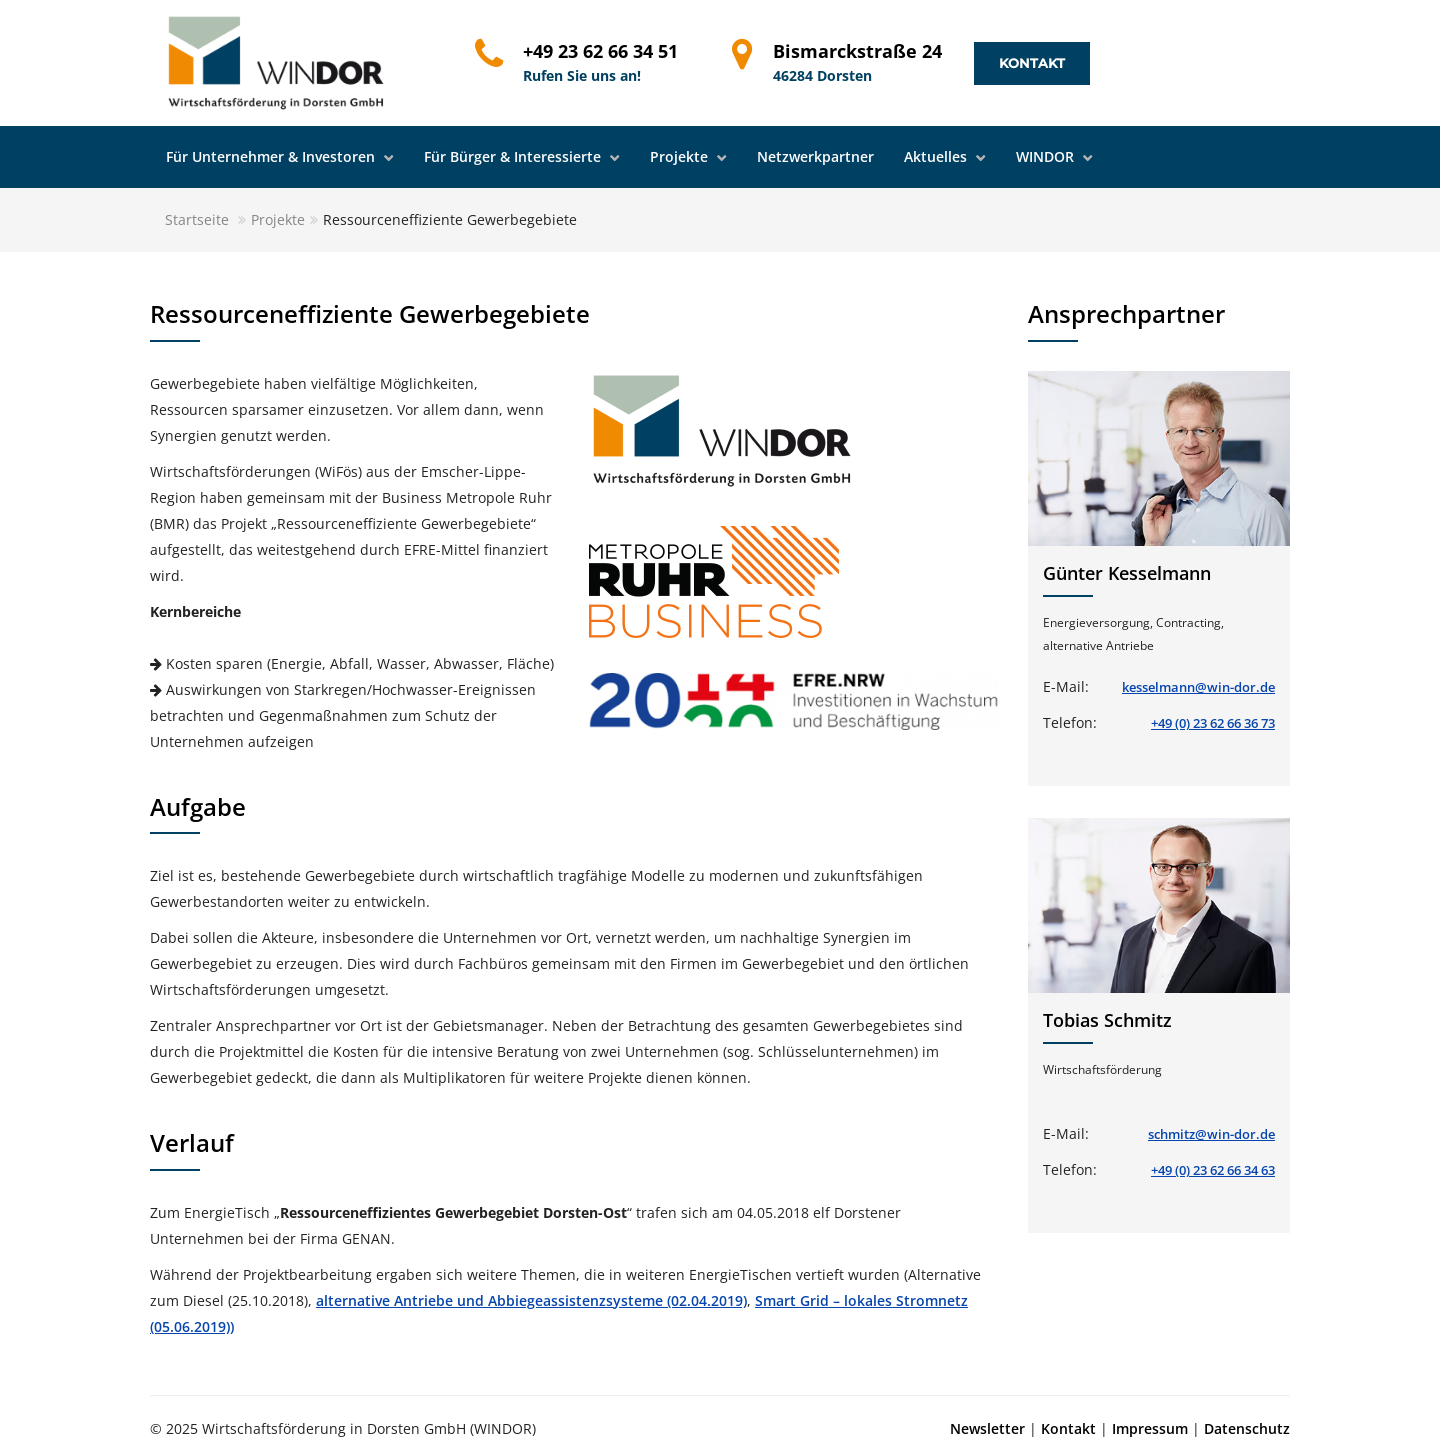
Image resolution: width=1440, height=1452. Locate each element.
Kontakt (1032, 63)
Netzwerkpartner (815, 156)
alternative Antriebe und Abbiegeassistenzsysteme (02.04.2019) (531, 1300)
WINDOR (1047, 156)
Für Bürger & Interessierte (514, 156)
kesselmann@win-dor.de (1198, 687)
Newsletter (987, 1428)
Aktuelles (937, 156)
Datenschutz (1247, 1428)
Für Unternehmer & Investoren (272, 156)
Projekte (681, 156)
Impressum (1150, 1428)
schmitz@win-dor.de (1211, 1134)
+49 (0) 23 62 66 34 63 (1213, 1170)
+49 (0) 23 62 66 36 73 (1213, 723)
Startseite (197, 219)
